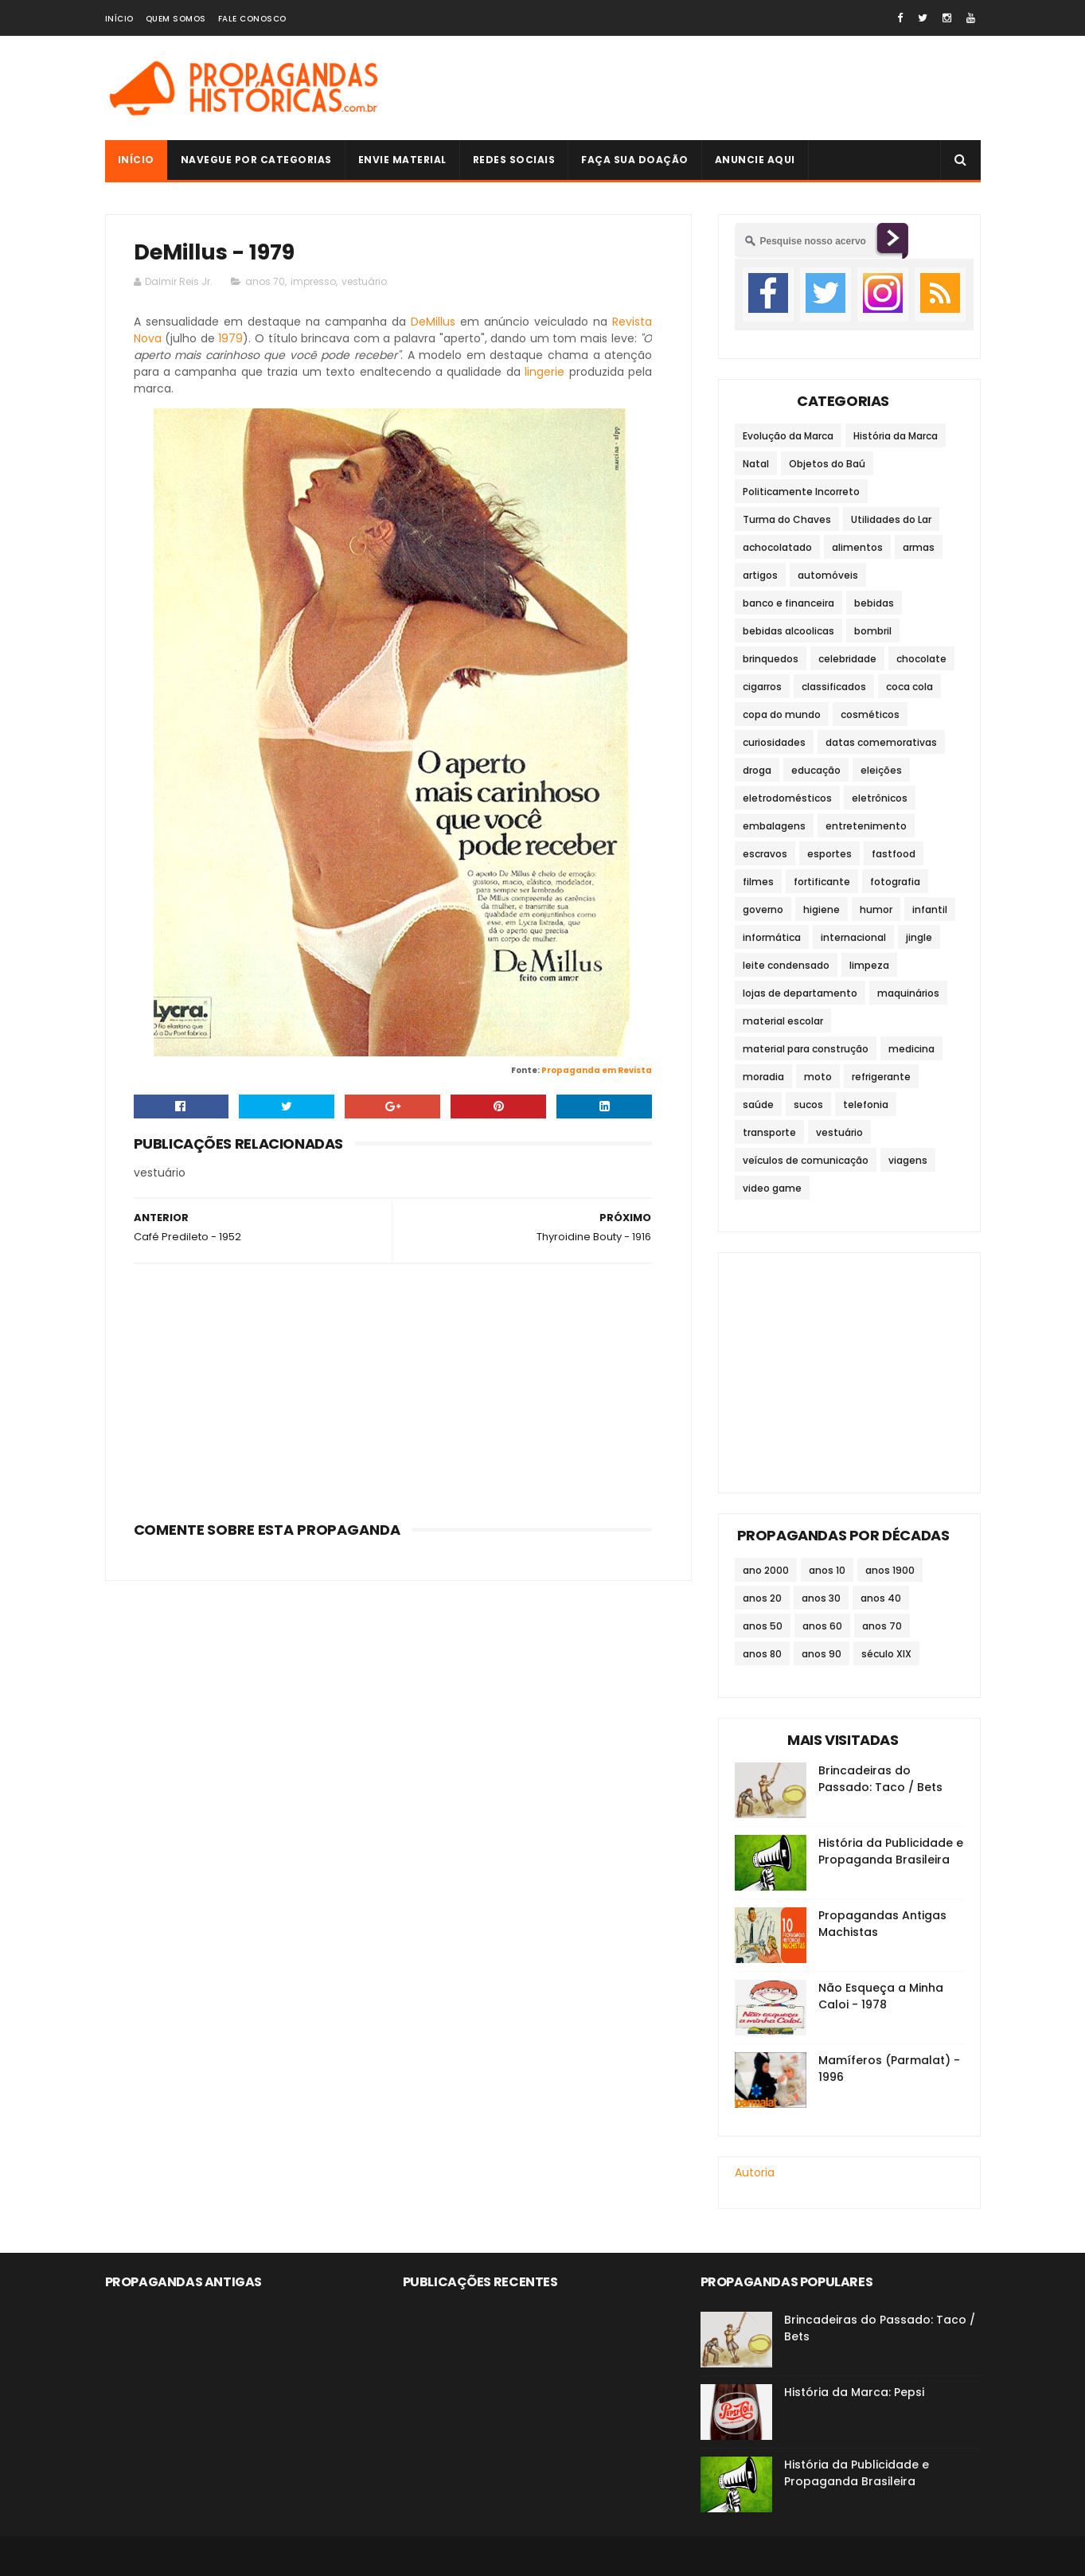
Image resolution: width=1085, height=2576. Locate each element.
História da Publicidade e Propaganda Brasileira (890, 1851)
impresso (313, 281)
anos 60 (822, 1626)
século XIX (886, 1654)
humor (876, 909)
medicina (911, 1049)
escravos (765, 854)
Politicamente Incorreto (801, 491)
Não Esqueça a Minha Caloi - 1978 (880, 1996)
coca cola (909, 686)
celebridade (847, 658)
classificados (834, 686)
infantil (929, 909)
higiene (821, 909)
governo (763, 909)
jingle (919, 937)
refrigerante (881, 1076)
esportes (829, 854)
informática (772, 937)
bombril (873, 631)
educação (816, 770)
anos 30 (821, 1598)
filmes (758, 881)
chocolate (921, 658)
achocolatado (777, 547)
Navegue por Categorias (256, 159)
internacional (853, 937)
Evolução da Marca (788, 436)
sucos (808, 1104)
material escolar (783, 1021)
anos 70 (265, 281)
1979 (230, 338)
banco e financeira (788, 603)
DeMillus (433, 322)
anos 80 (762, 1654)
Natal (756, 463)
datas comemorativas (881, 742)
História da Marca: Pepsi (854, 2392)
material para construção (805, 1049)
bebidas (874, 603)
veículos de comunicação (805, 1160)
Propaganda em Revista (596, 1070)
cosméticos (870, 714)
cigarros (762, 686)
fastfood (893, 854)
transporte (769, 1132)
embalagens (774, 826)
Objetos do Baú (827, 463)
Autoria (755, 2172)
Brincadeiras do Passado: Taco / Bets (880, 1778)
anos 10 (827, 1570)
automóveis (828, 575)
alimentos (857, 547)
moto (818, 1076)
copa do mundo (782, 714)
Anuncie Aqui (755, 159)
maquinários (908, 993)
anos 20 (762, 1598)
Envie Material (402, 159)
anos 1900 (890, 1570)
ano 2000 (766, 1570)
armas (919, 547)
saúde (758, 1104)
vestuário (364, 281)
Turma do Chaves (787, 519)
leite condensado (786, 965)
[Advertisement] (691, 88)
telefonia (865, 1104)
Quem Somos (176, 19)
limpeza (869, 965)
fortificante (822, 881)
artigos (760, 575)
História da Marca (895, 436)
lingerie (544, 372)
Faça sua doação (635, 159)
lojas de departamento (800, 993)
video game (772, 1188)
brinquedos (770, 658)
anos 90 (821, 1654)
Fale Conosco (252, 19)
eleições (881, 770)
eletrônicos (879, 798)
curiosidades (774, 742)
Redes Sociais (514, 159)
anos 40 (881, 1598)
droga (757, 770)
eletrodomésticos (787, 798)
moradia (763, 1076)
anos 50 (763, 1626)
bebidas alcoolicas (788, 631)
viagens (907, 1160)
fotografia (895, 881)
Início (119, 19)
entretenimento (866, 826)
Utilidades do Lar (891, 519)
